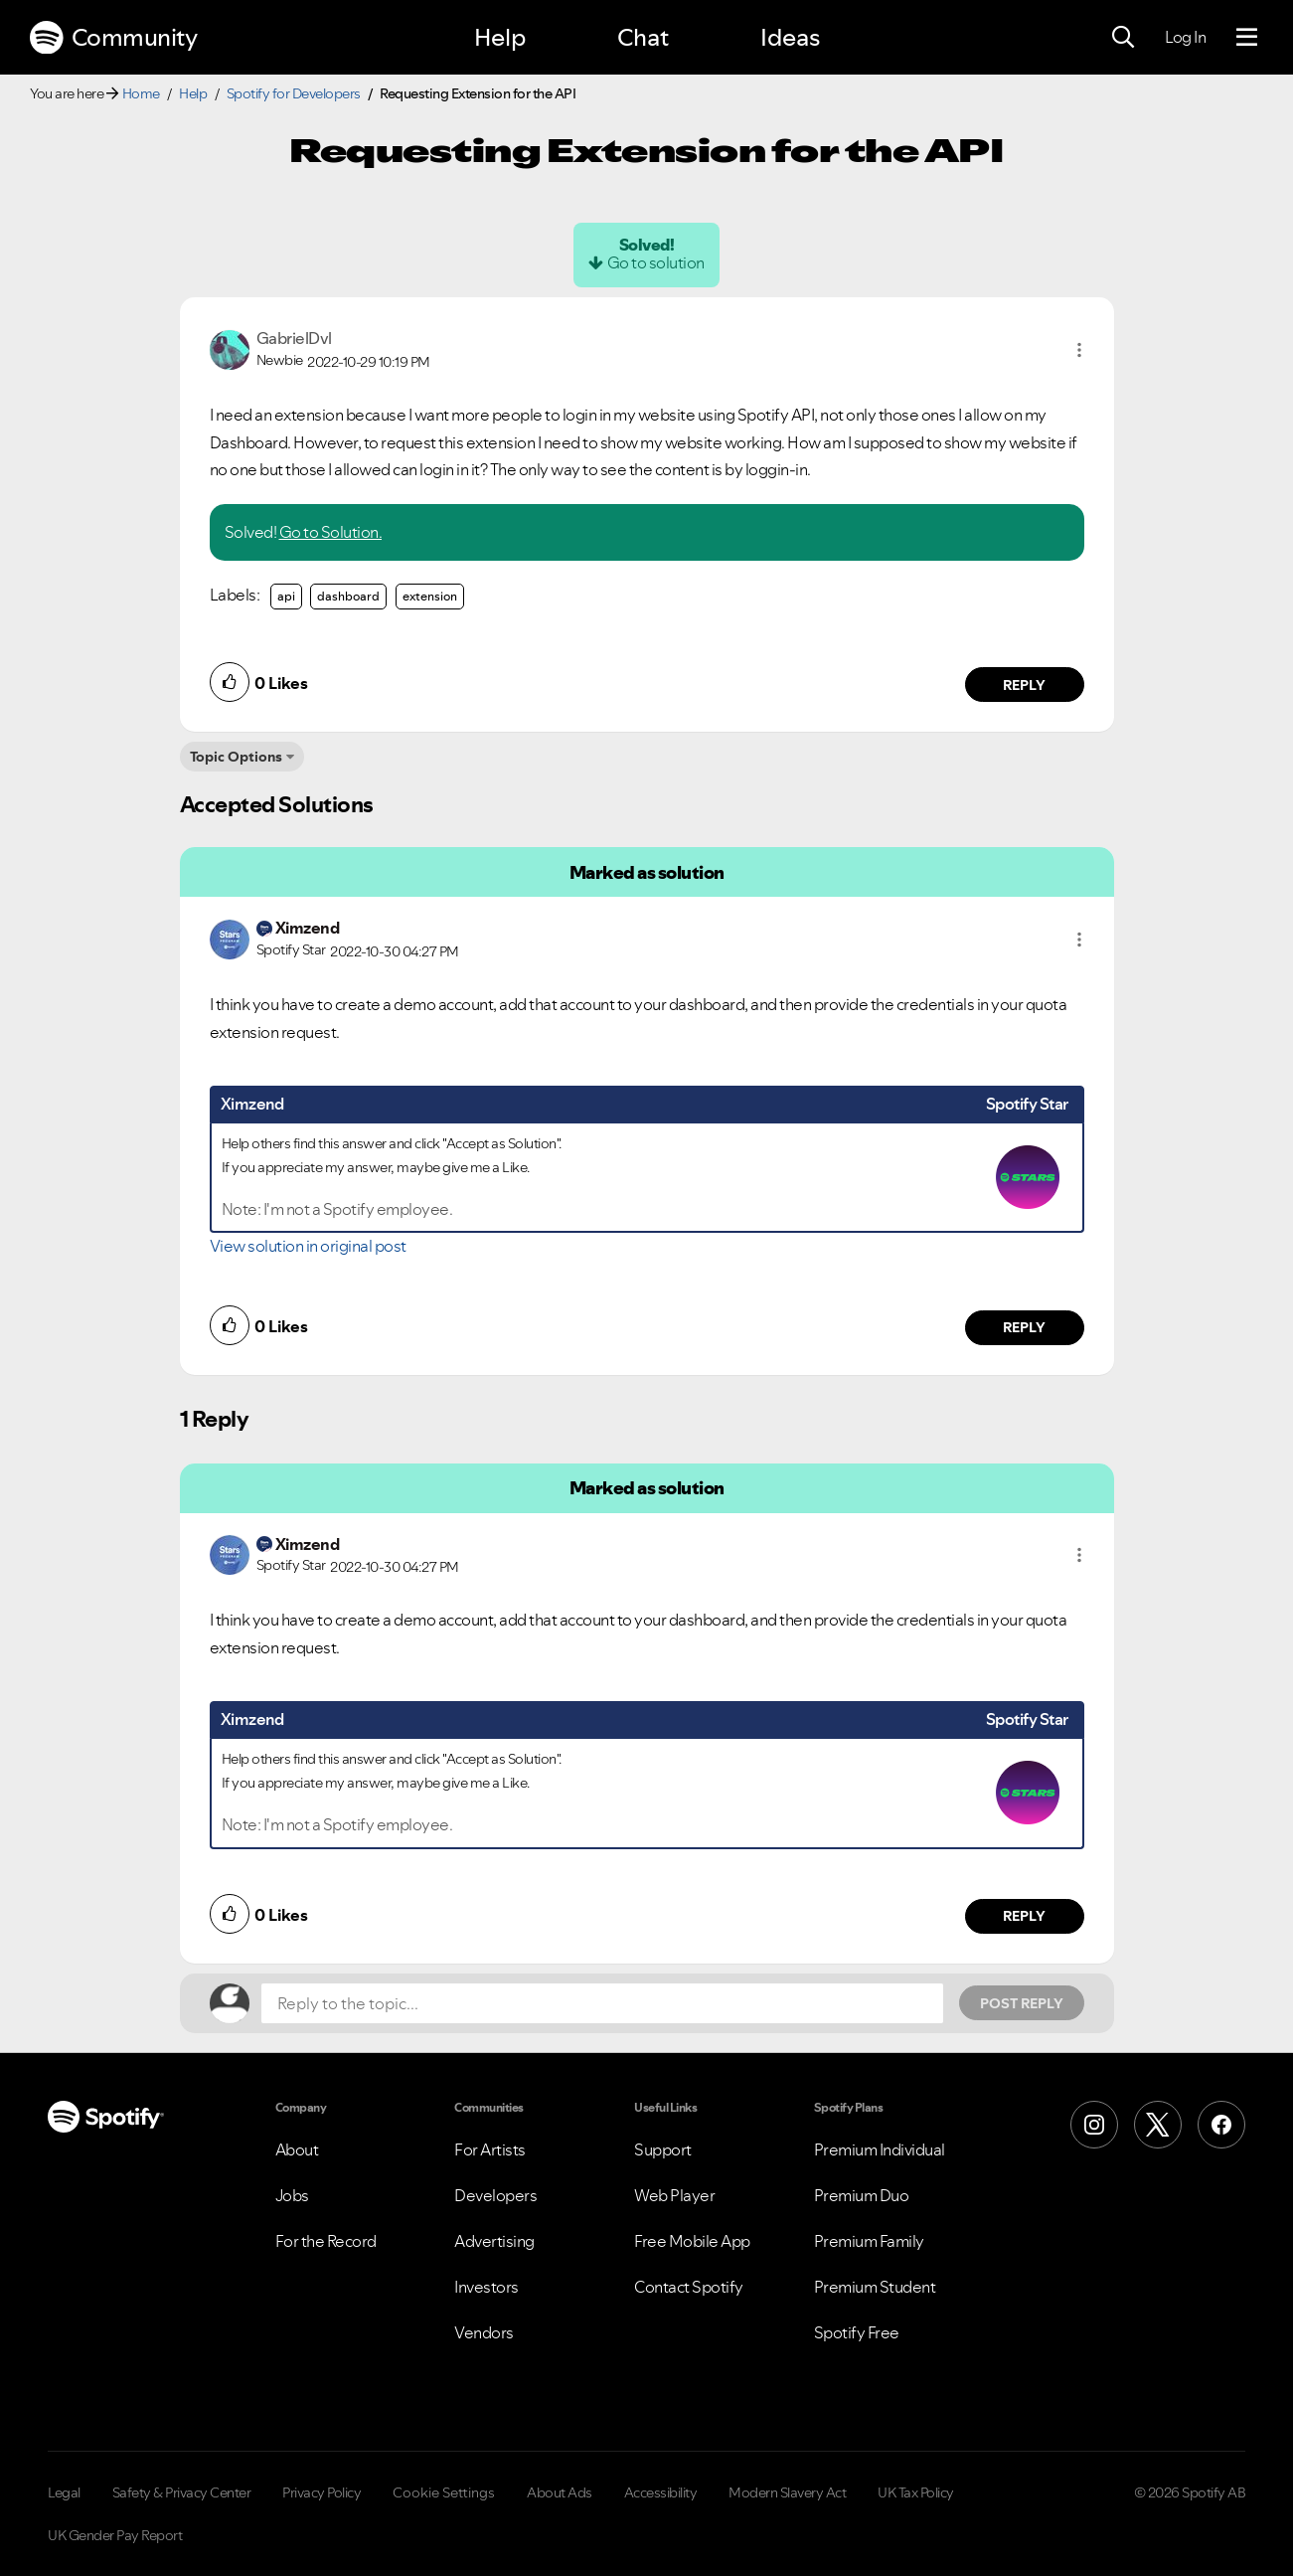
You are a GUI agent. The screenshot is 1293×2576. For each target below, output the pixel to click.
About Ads (559, 2492)
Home (141, 93)
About (297, 2149)
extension (430, 596)
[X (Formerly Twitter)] (1158, 2124)
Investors (486, 2287)
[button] (1079, 350)
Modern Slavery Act (787, 2492)
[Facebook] (1221, 2124)
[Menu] (1246, 38)
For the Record (326, 2241)
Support (663, 2149)
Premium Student (875, 2287)
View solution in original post (308, 1246)
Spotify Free (856, 2332)
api (286, 596)
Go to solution (656, 262)
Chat (643, 37)
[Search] (1123, 38)
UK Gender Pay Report (115, 2535)
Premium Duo (861, 2195)
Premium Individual (879, 2149)
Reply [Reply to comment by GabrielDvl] (1024, 685)
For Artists (490, 2149)
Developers (495, 2195)
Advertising (494, 2241)
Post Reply (1021, 2003)
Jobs (292, 2195)
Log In (1185, 37)
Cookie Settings (444, 2492)
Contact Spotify (688, 2287)
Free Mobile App (692, 2241)
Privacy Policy (321, 2492)
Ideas (790, 37)
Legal (64, 2492)
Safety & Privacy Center (181, 2492)
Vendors (484, 2332)
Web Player (674, 2195)
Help (500, 37)
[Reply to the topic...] (602, 2003)
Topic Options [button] (236, 757)
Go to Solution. (331, 532)
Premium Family (869, 2241)
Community (113, 38)
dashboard (348, 596)
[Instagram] (1094, 2124)
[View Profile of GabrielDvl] (294, 338)
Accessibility (661, 2492)
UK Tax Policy (916, 2492)
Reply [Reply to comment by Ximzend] (1024, 1327)
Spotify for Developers (294, 93)
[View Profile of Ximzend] (307, 928)
